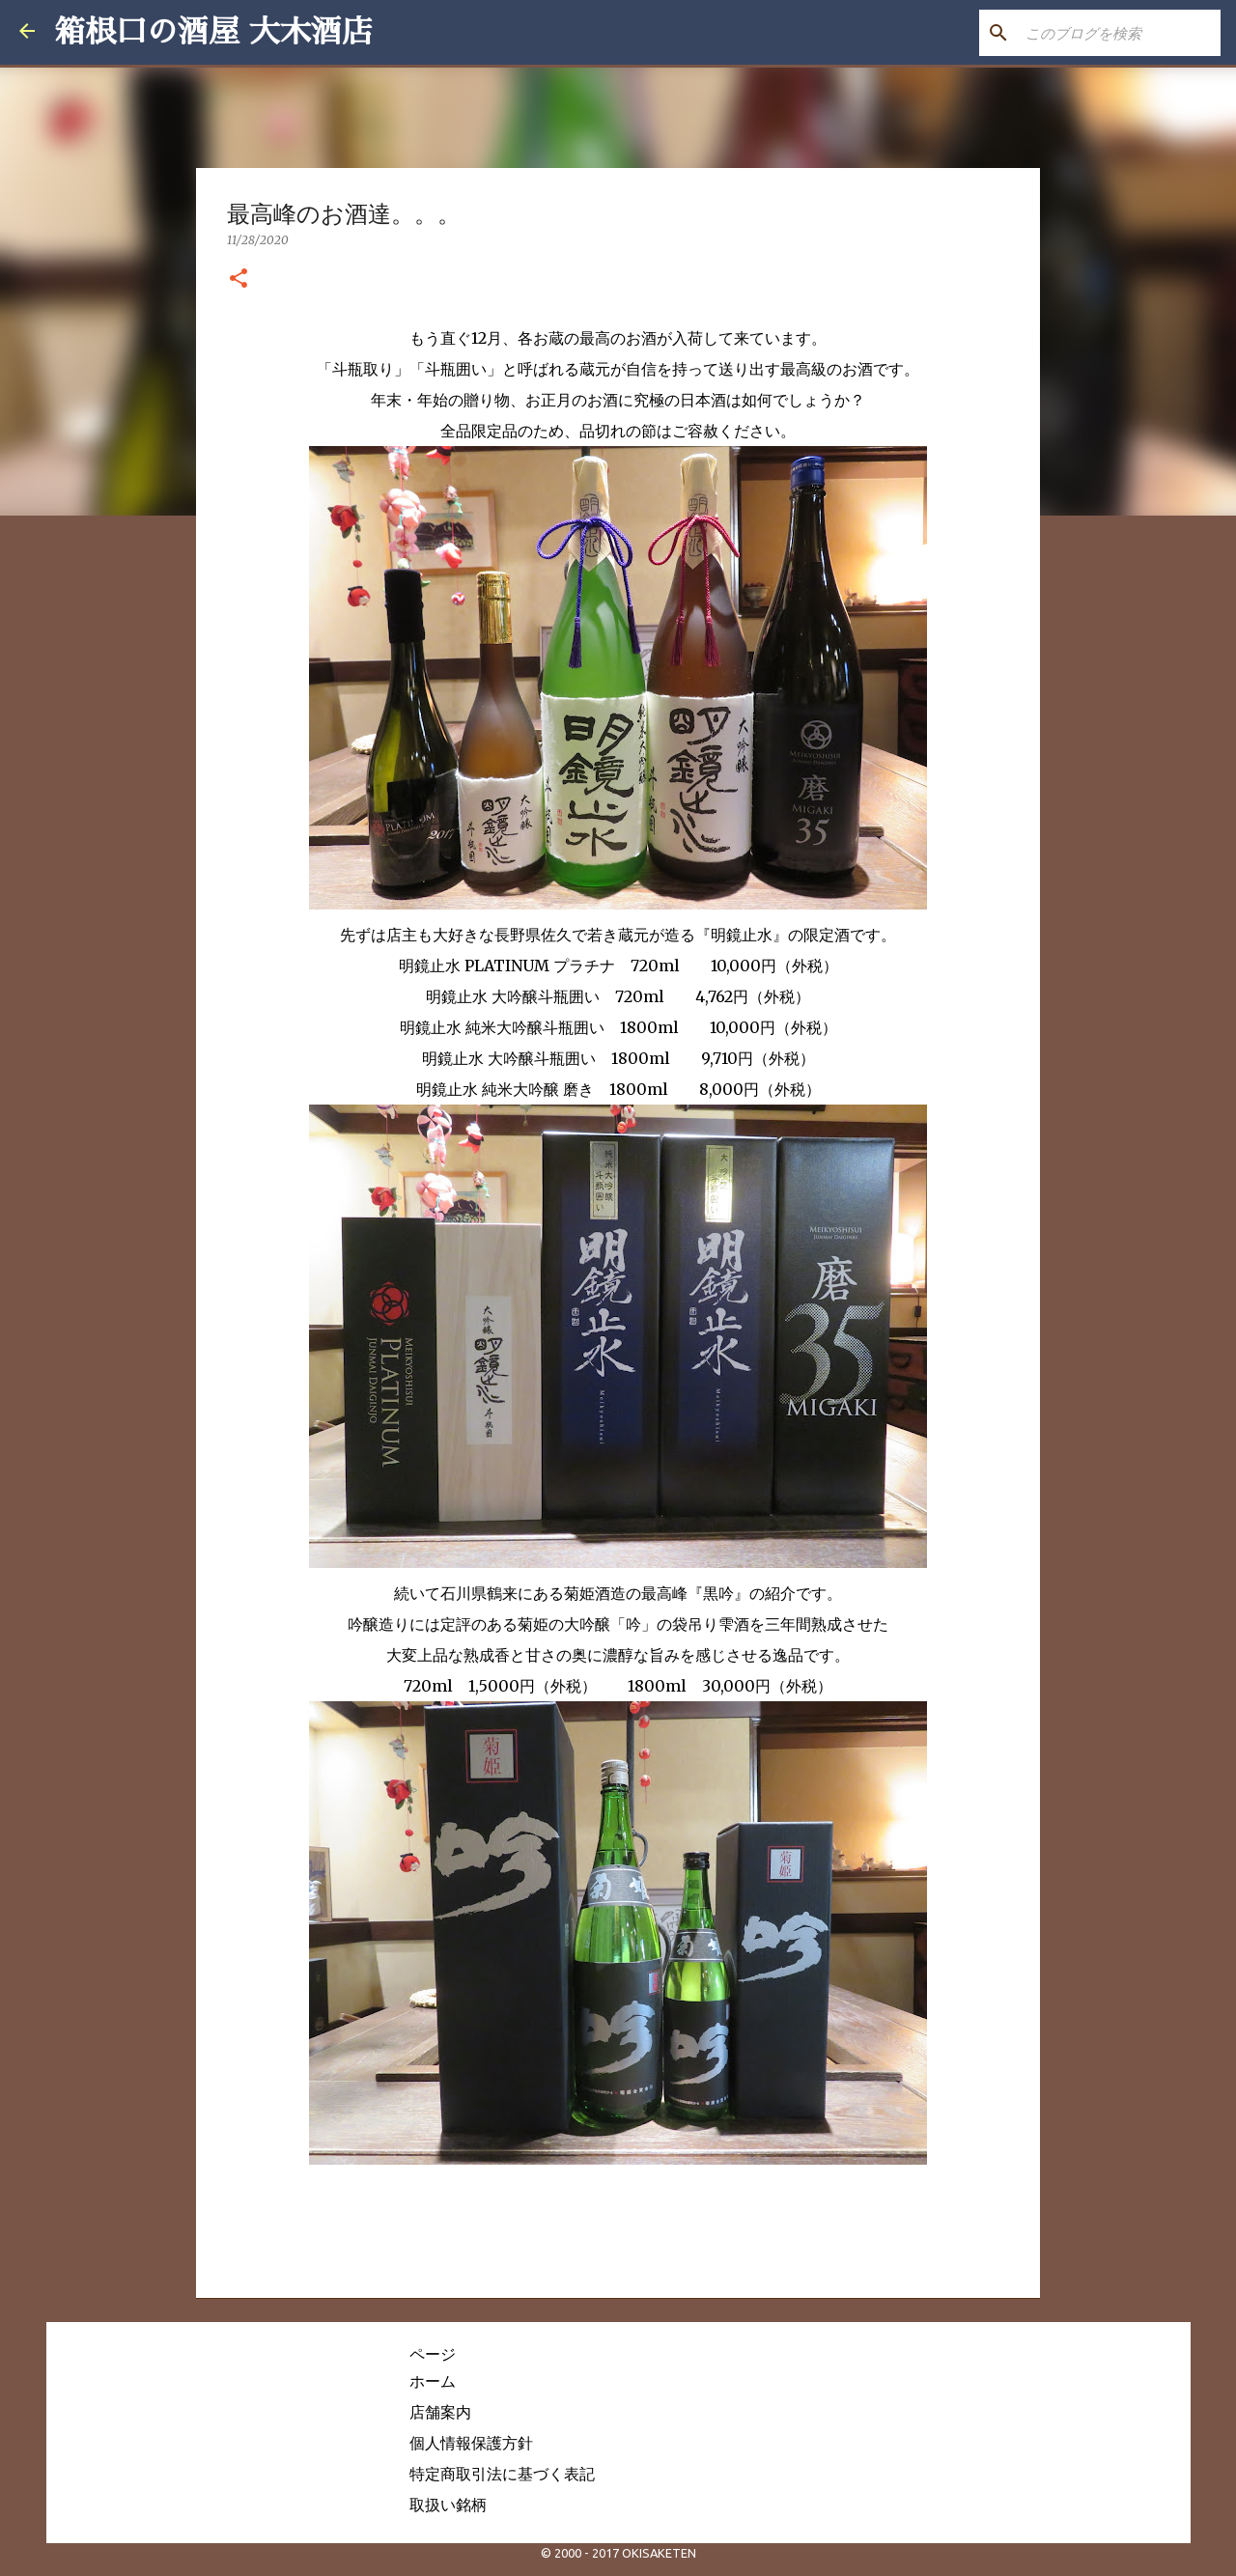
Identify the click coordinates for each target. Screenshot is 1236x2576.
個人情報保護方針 (471, 2442)
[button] (238, 279)
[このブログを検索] (1119, 33)
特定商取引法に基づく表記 (502, 2473)
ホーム (432, 2381)
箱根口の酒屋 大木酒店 (213, 31)
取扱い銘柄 (448, 2504)
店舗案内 (440, 2412)
